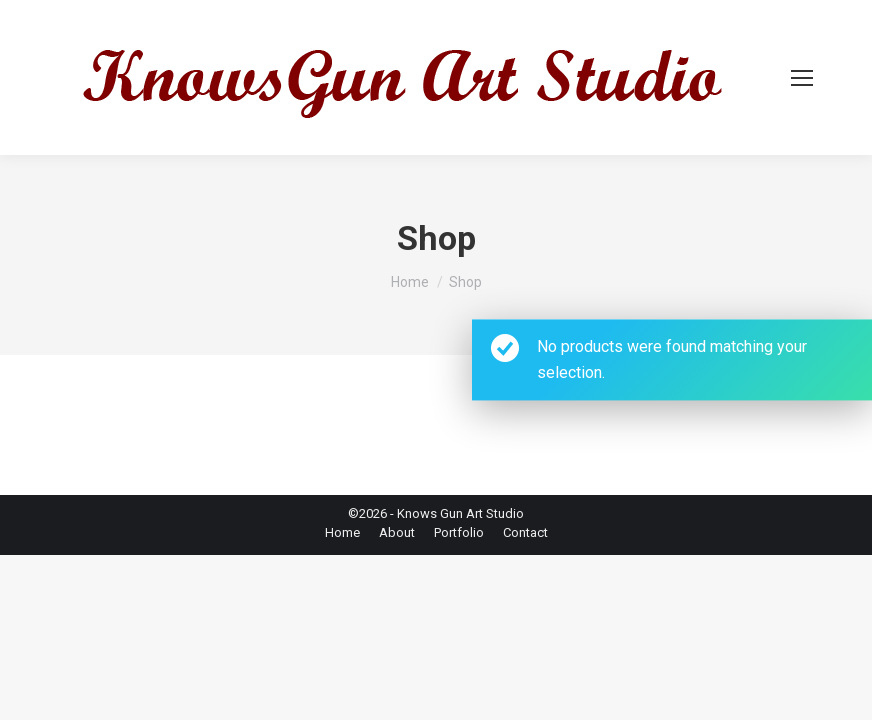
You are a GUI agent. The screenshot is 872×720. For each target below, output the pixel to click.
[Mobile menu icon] (802, 78)
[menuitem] (342, 533)
